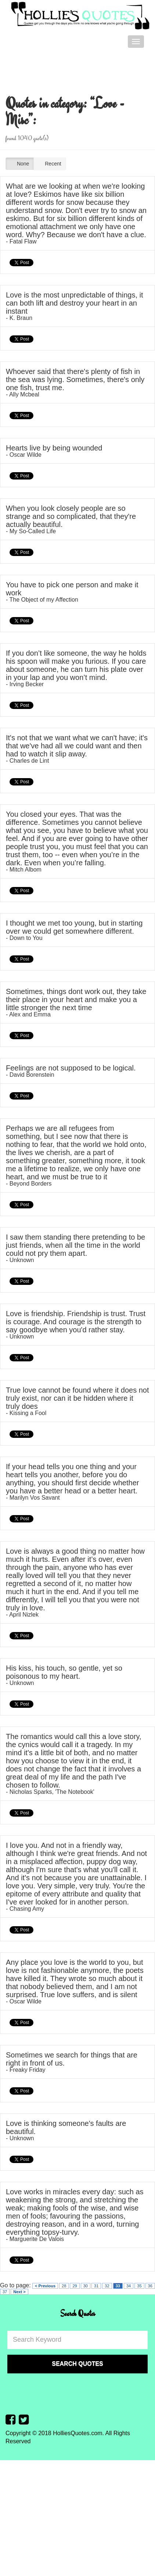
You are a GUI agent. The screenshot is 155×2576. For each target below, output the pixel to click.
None (19, 164)
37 (5, 2292)
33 (118, 2286)
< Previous (45, 2286)
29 (74, 2286)
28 (64, 2286)
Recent (49, 164)
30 (85, 2286)
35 (139, 2286)
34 (128, 2286)
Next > (19, 2292)
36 (150, 2286)
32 (107, 2286)
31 (96, 2286)
